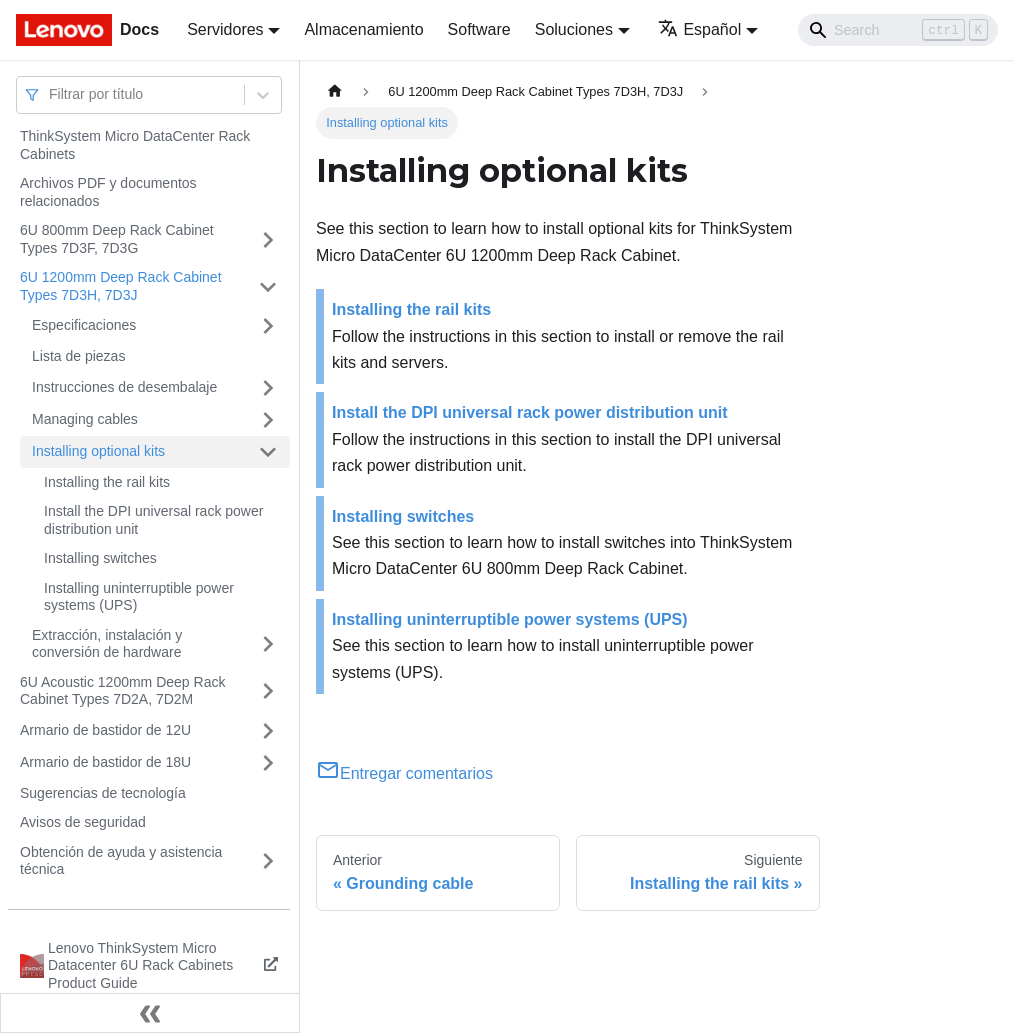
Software (479, 29)
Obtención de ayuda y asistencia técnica (121, 861)
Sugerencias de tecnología (103, 793)
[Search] (898, 30)
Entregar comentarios (404, 773)
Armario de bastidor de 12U (105, 730)
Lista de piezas (78, 356)
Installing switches (100, 558)
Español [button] (699, 29)
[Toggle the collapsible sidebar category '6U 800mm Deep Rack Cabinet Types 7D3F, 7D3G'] (268, 239)
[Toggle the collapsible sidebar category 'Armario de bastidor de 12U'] (268, 731)
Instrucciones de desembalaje (124, 387)
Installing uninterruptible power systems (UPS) (139, 597)
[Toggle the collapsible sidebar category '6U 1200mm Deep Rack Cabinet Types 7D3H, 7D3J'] (268, 286)
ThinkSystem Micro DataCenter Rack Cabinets (135, 145)
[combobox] (51, 94)
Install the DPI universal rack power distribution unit (153, 520)
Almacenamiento (363, 29)
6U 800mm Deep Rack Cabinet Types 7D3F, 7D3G (117, 239)
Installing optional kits (98, 451)
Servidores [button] (225, 29)
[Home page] (335, 91)
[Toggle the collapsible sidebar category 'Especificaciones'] (268, 326)
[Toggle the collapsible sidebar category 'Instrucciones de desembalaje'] (268, 388)
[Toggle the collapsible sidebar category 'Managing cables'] (268, 420)
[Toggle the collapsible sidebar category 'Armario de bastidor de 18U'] (268, 763)
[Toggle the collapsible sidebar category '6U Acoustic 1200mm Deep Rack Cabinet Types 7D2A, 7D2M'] (268, 691)
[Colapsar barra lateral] (150, 1013)
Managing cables (85, 419)
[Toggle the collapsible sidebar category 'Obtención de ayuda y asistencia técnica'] (268, 861)
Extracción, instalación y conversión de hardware (107, 644)
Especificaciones (84, 325)
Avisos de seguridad (83, 822)
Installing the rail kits (107, 482)
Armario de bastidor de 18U (105, 762)
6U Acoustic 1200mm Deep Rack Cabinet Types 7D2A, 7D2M (122, 691)
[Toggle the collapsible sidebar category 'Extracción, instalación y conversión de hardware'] (268, 644)
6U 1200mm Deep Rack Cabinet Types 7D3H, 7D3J (121, 286)
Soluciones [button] (574, 29)
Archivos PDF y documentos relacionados (108, 192)
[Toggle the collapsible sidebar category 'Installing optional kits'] (268, 452)
